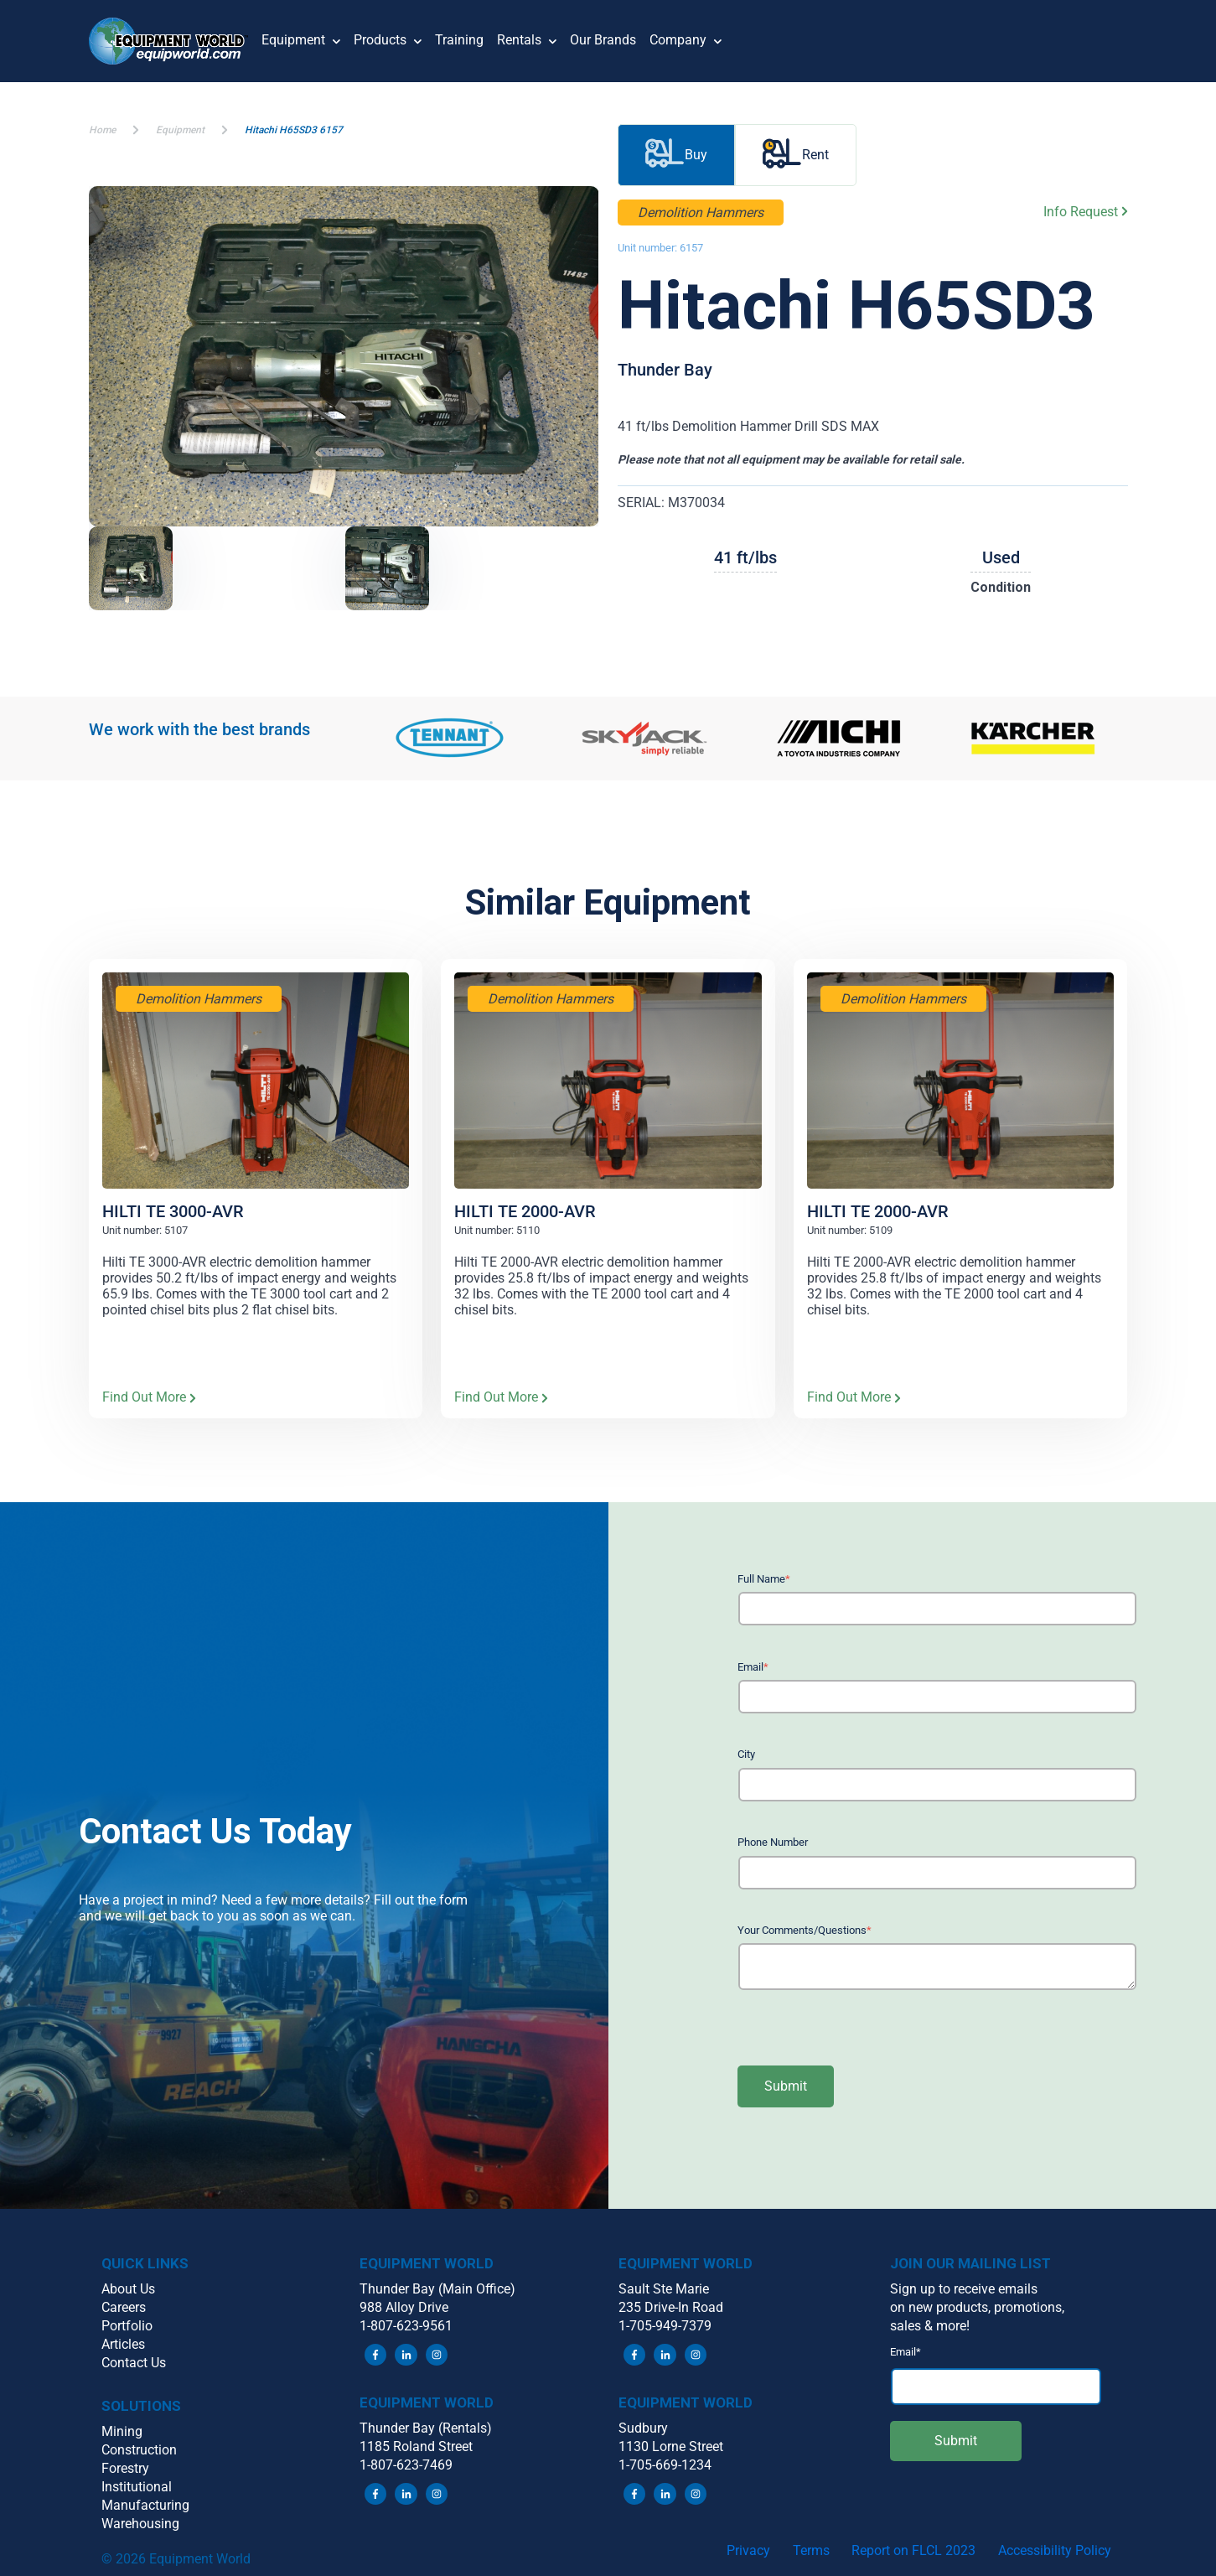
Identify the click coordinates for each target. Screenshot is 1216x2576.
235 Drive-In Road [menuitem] (670, 2307)
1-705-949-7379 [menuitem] (664, 2326)
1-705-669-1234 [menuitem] (664, 2465)
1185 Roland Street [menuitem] (416, 2446)
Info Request (1085, 212)
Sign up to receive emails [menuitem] (963, 2289)
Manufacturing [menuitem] (145, 2505)
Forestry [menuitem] (125, 2468)
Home (102, 130)
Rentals (526, 41)
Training (459, 40)
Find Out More (149, 1398)
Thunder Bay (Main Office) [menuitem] (437, 2289)
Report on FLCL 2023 (913, 2550)
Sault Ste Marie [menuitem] (663, 2289)
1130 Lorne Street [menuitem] (670, 2446)
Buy (676, 155)
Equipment (300, 41)
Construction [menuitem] (139, 2450)
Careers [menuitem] (123, 2307)
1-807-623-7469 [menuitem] (406, 2465)
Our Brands (603, 40)
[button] (175, 41)
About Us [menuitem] (128, 2289)
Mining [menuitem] (121, 2431)
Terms (811, 2550)
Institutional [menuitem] (136, 2487)
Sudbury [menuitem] (643, 2428)
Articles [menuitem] (123, 2344)
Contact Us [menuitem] (133, 2363)
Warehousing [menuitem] (140, 2524)
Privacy (748, 2550)
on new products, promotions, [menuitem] (977, 2307)
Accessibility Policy (1054, 2550)
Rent (796, 155)
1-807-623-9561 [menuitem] (406, 2326)
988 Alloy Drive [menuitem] (404, 2307)
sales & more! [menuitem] (930, 2326)
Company (685, 41)
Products (388, 41)
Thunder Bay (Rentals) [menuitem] (426, 2428)
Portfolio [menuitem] (127, 2326)
